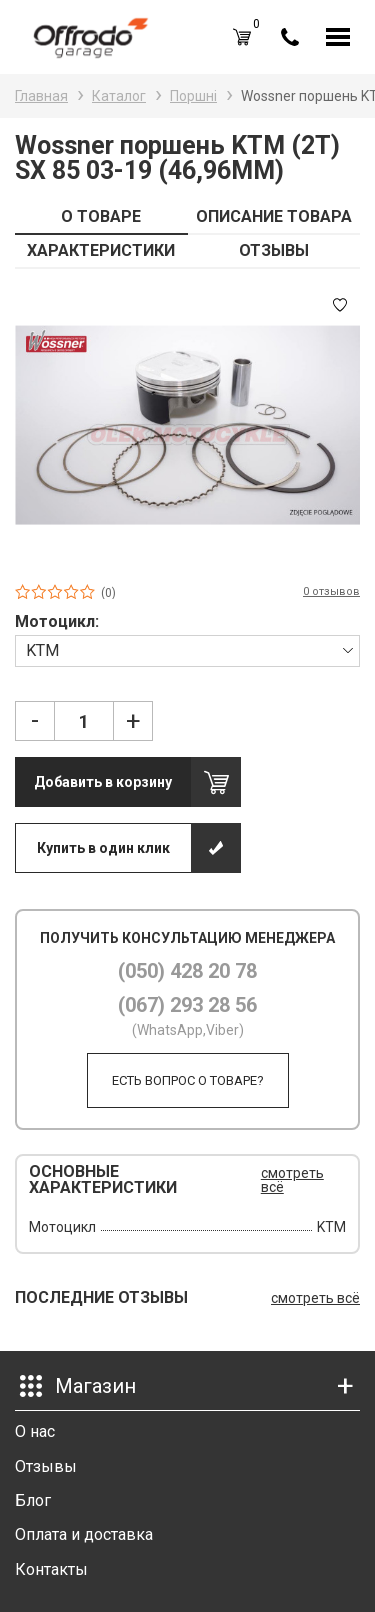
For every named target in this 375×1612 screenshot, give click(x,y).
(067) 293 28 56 (187, 1005)
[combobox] (187, 650)
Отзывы (46, 1466)
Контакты (51, 1569)
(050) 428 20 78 (187, 971)
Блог (33, 1500)
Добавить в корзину (103, 782)
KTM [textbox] (42, 650)
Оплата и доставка (84, 1534)
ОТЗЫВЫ (274, 250)
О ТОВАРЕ (101, 216)
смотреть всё (292, 1180)
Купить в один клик (103, 848)
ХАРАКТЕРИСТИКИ (101, 250)
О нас (35, 1431)
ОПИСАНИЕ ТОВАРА (274, 216)
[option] (187, 425)
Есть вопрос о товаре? (188, 1080)
